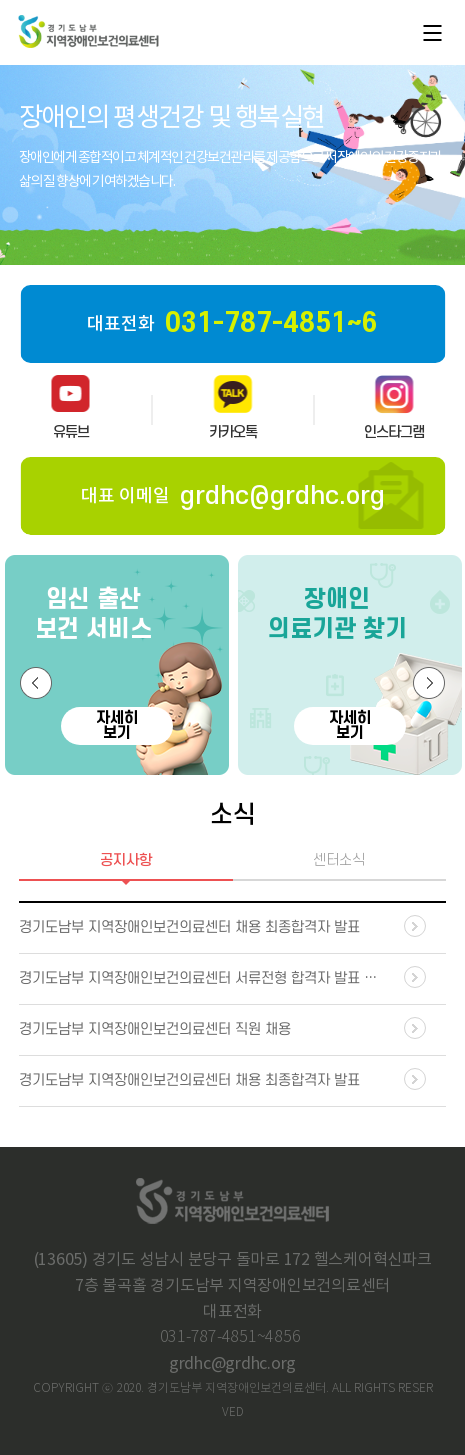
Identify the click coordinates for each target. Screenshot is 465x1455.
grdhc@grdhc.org (232, 1364)
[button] (36, 683)
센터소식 (339, 860)
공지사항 (126, 860)
